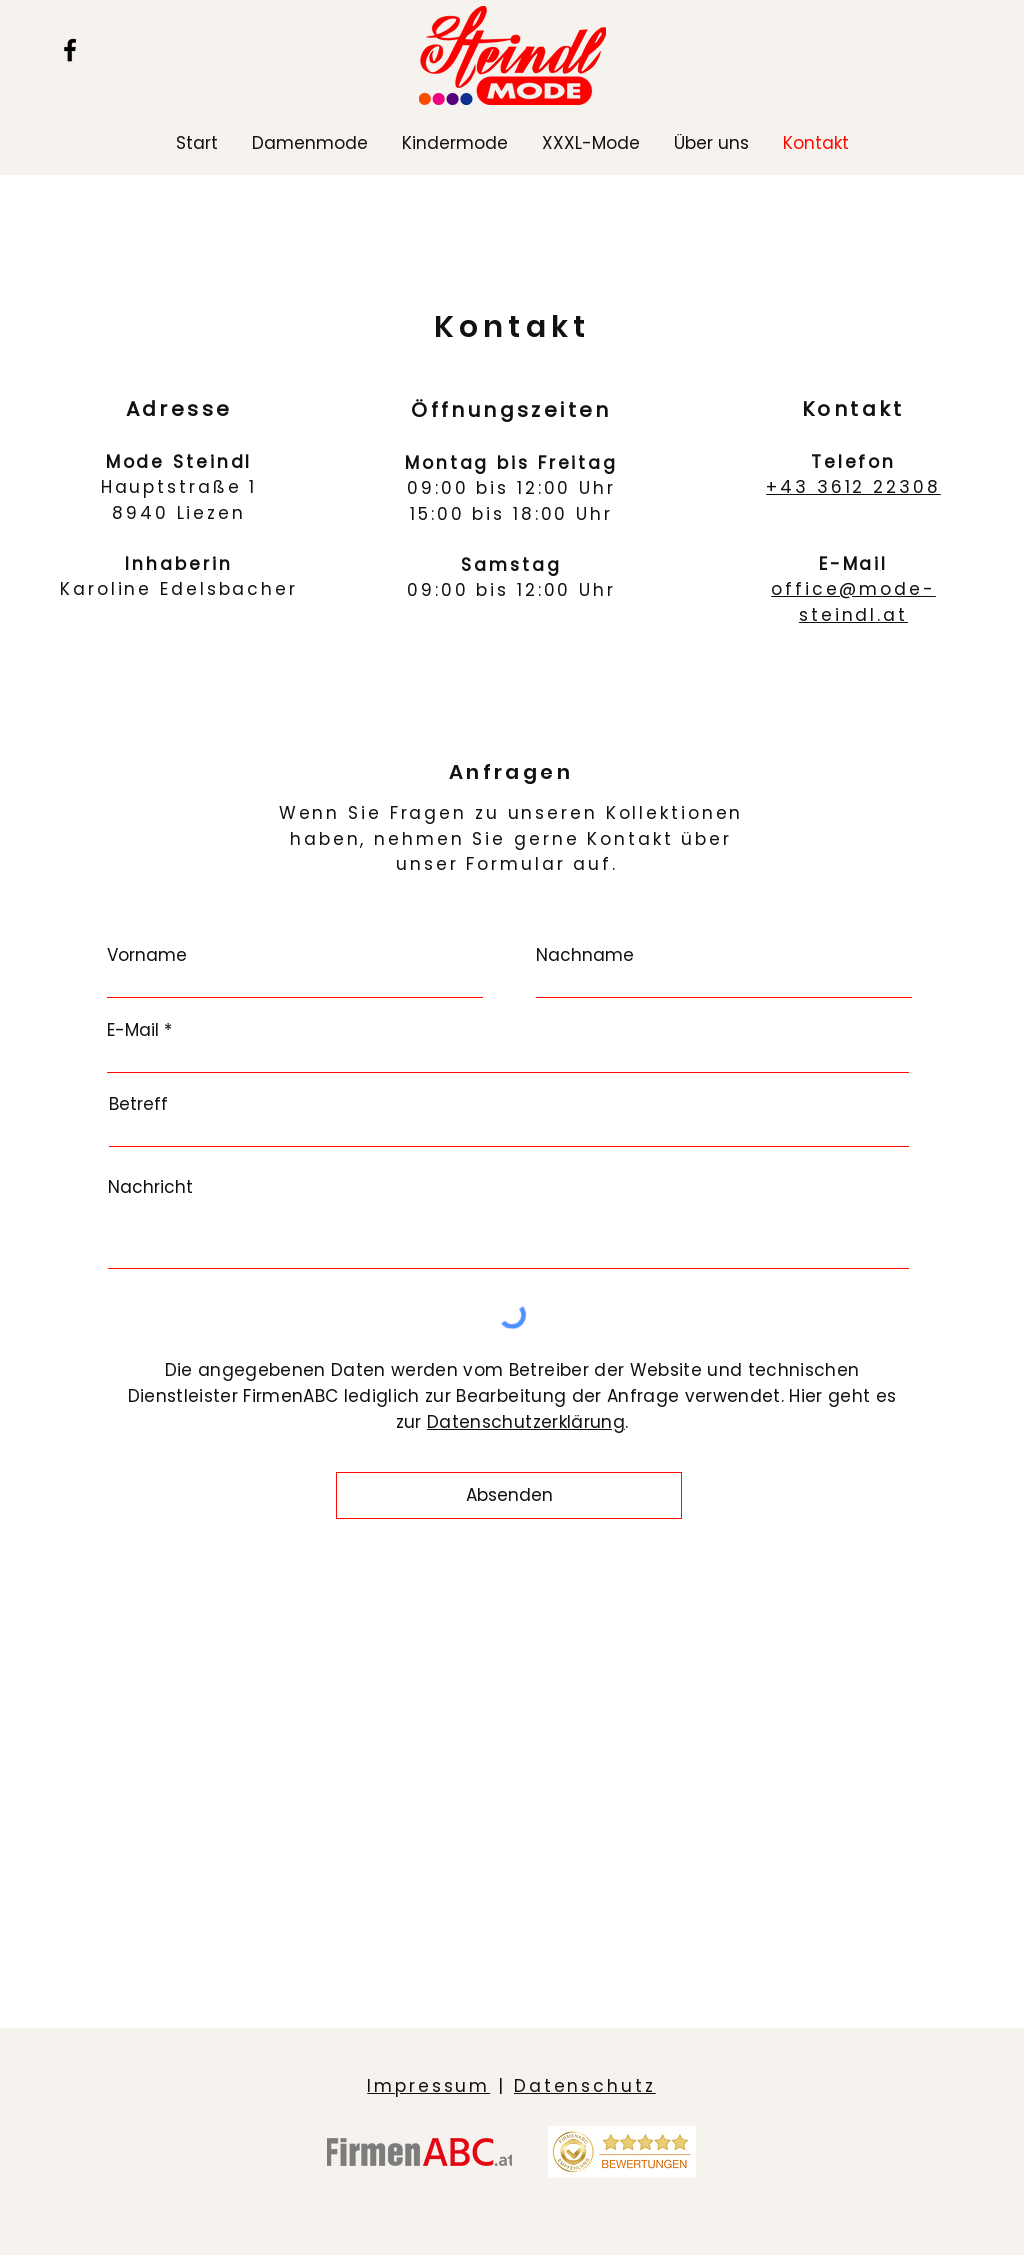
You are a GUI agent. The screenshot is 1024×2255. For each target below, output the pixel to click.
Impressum (428, 2086)
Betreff (138, 1104)
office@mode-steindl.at (853, 602)
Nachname (585, 955)
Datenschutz (585, 2086)
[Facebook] (70, 50)
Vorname (147, 955)
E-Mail (133, 1030)
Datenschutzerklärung (526, 1422)
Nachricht (150, 1187)
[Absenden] (509, 1495)
